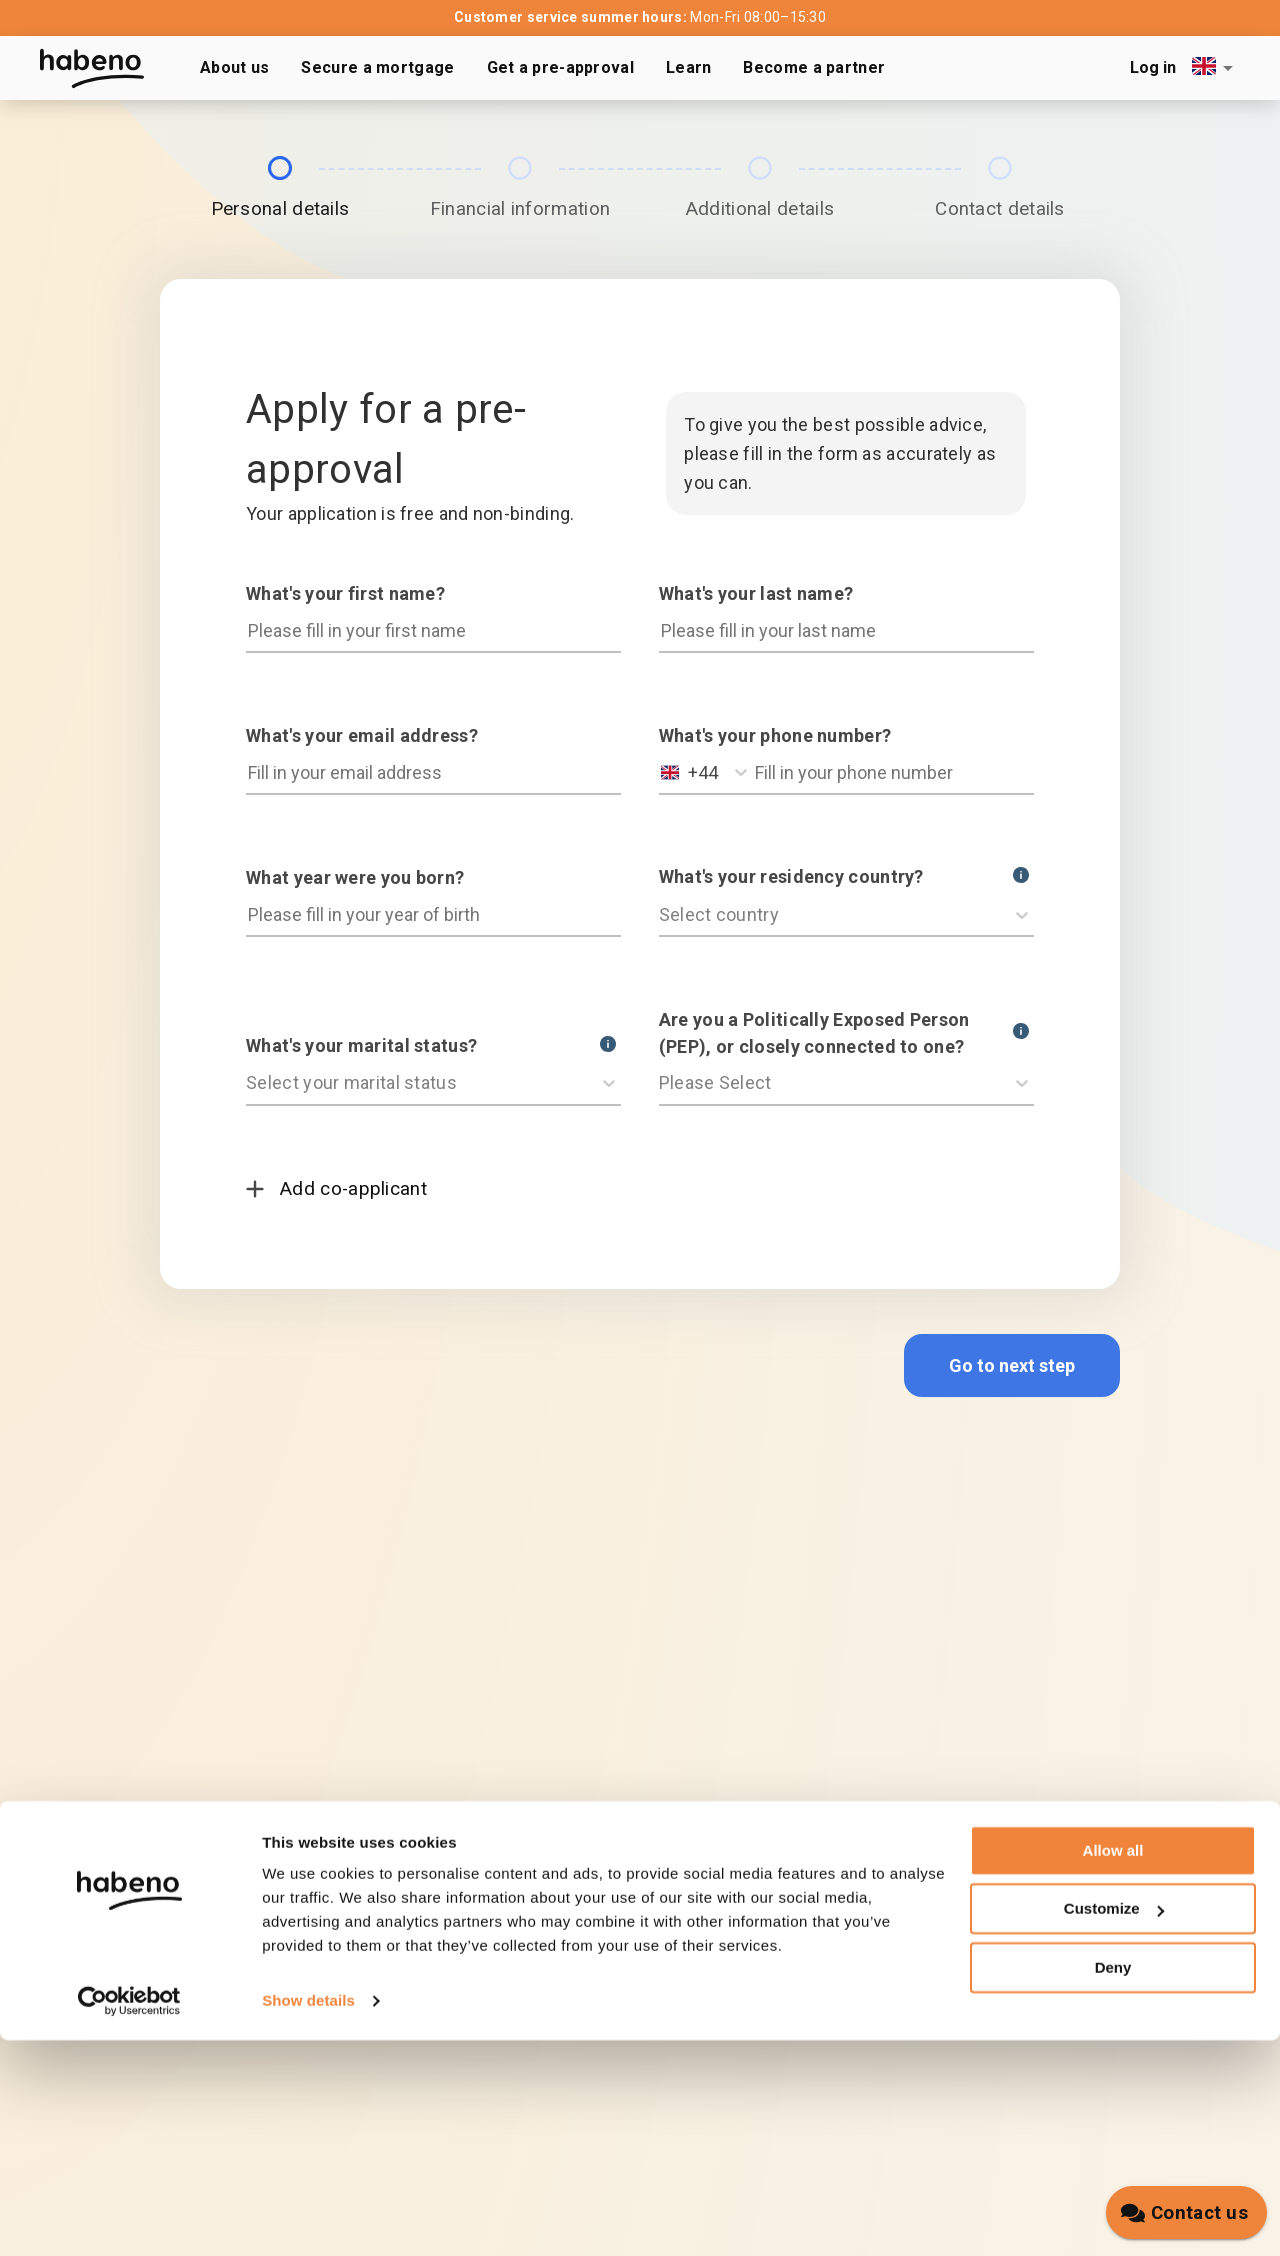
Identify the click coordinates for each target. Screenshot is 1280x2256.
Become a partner (814, 67)
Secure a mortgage (377, 67)
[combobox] (1216, 67)
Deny (1113, 2183)
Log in (1153, 67)
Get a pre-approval (560, 67)
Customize (1114, 2124)
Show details (308, 2216)
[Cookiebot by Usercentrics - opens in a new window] (129, 2217)
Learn (689, 67)
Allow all (1113, 2066)
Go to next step (1012, 1365)
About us (234, 67)
